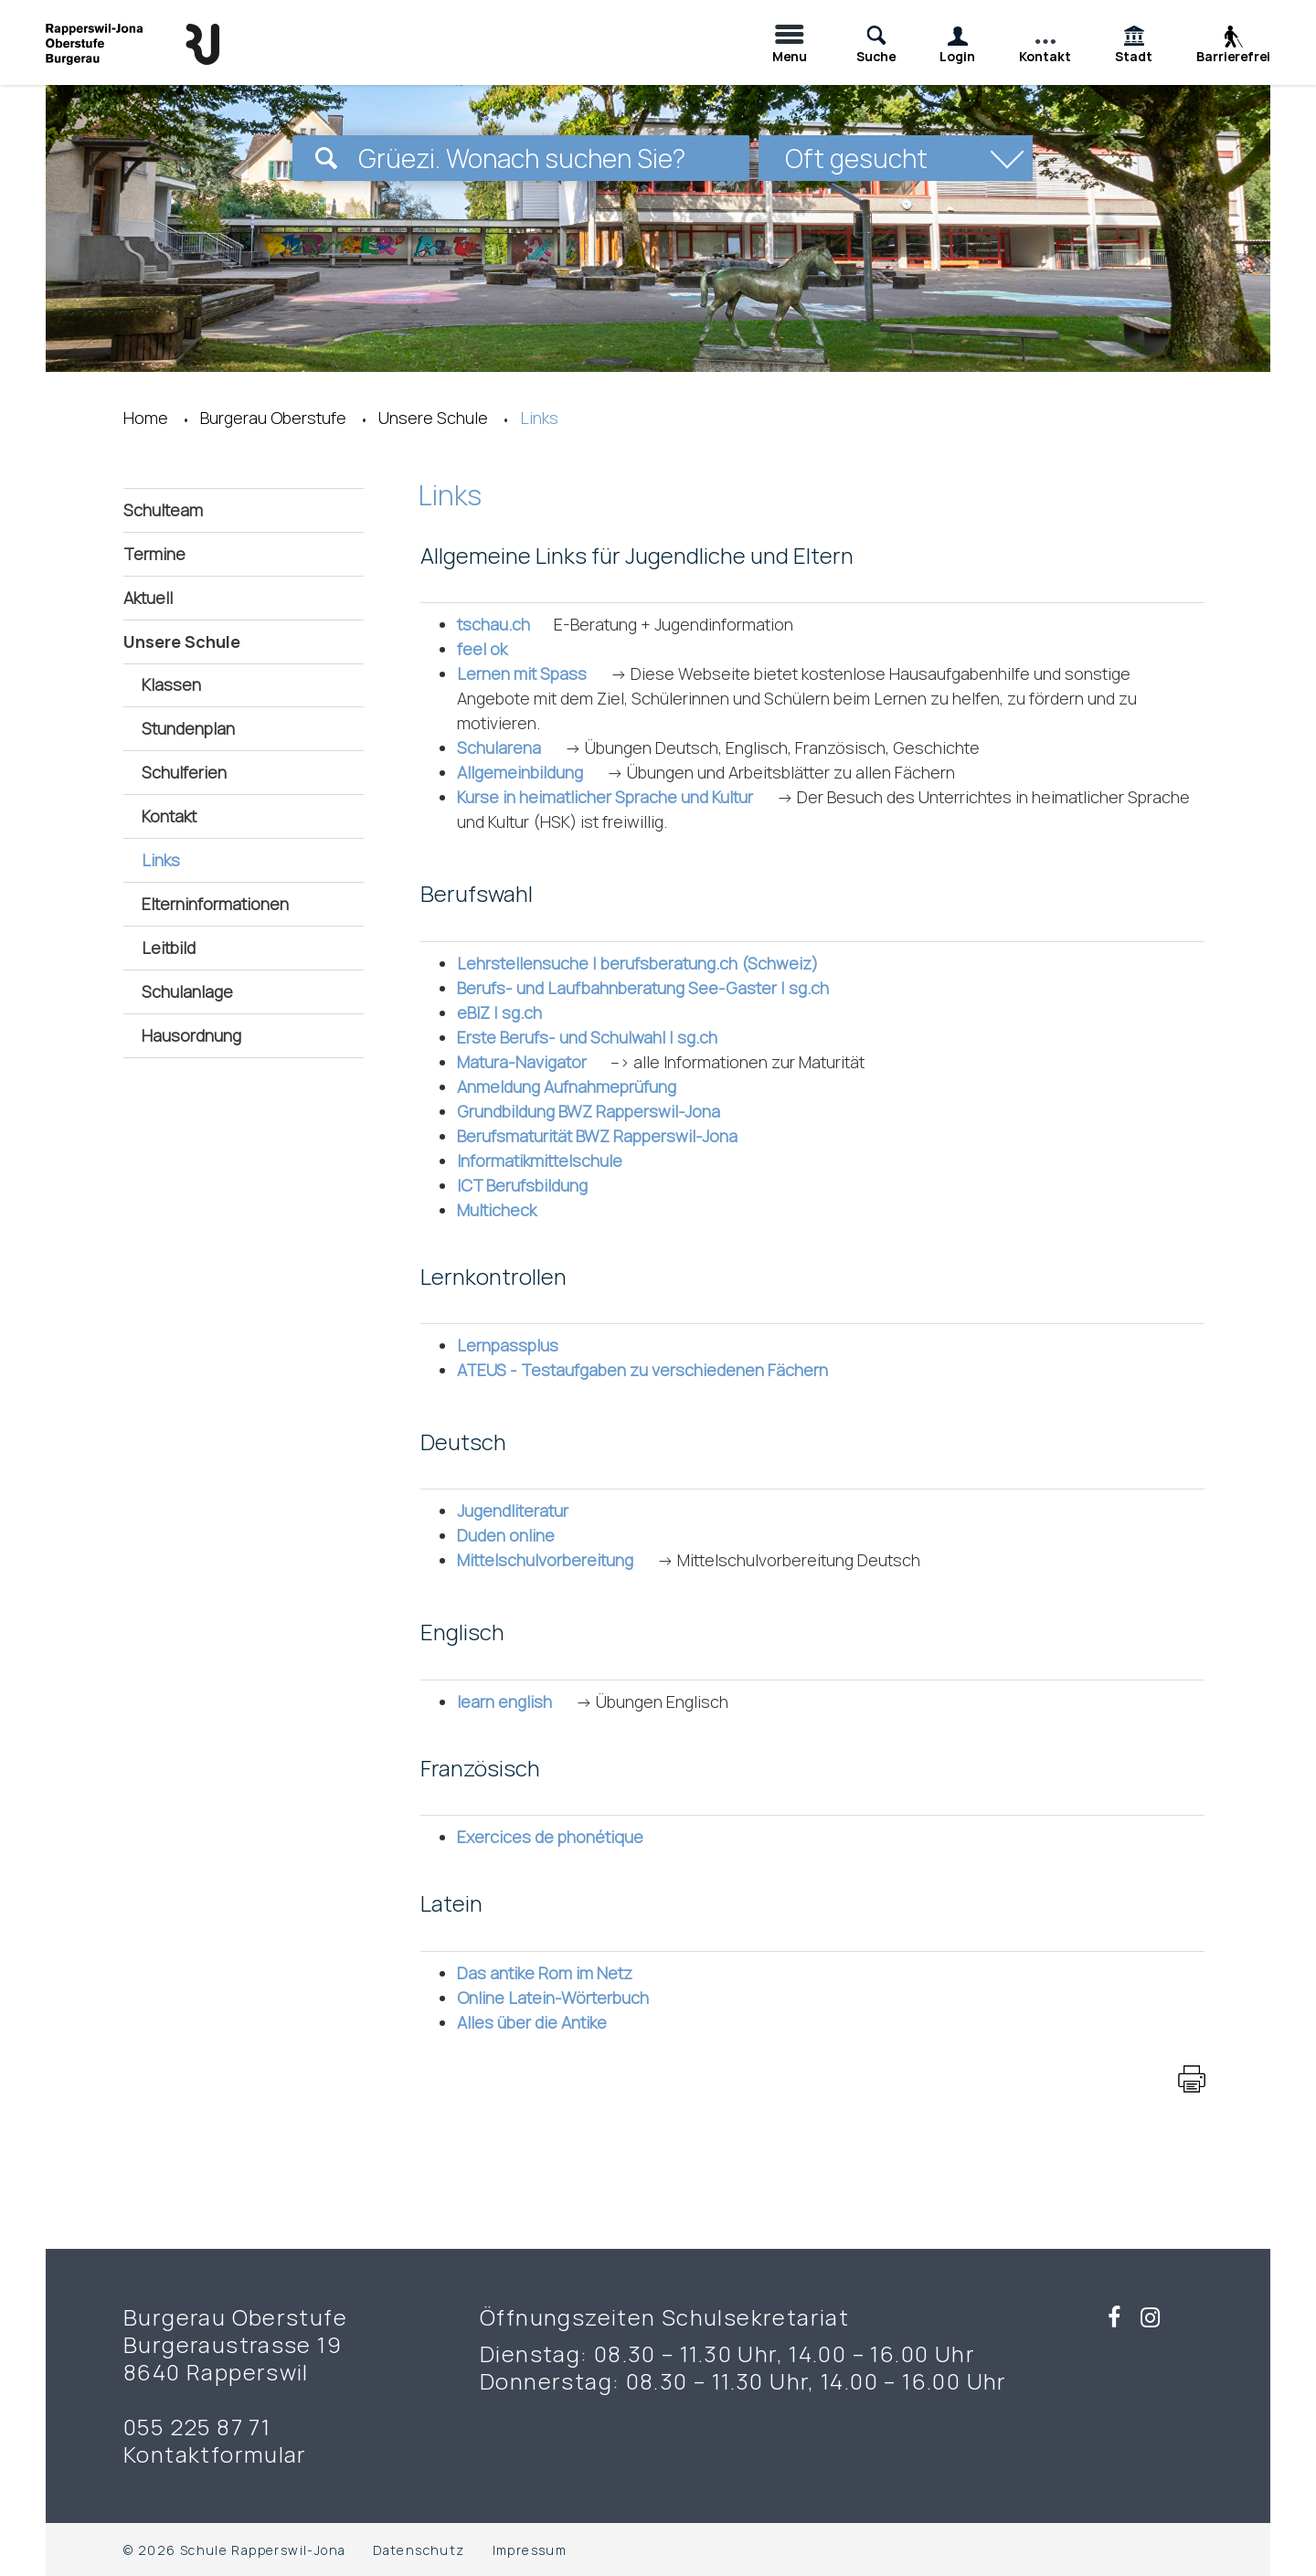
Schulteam (163, 510)
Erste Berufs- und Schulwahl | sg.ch (597, 1037)
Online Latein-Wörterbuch (563, 1998)
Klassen (171, 684)
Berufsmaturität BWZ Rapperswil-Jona (607, 1136)
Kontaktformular (215, 2454)
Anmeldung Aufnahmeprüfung (576, 1086)
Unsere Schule (181, 641)
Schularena (509, 747)
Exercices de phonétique (560, 1837)
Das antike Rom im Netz (555, 1973)
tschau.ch (503, 624)
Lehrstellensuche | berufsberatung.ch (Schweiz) (647, 963)
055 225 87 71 (197, 2427)
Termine (154, 554)
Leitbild (169, 948)
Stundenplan (188, 728)
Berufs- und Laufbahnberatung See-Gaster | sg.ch (653, 988)
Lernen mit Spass (532, 673)
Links (211, 859)
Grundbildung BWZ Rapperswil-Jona (598, 1111)
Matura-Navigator (532, 1062)
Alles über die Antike (542, 2022)
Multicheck (507, 1210)
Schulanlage (187, 991)
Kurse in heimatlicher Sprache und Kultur (615, 797)
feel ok (492, 649)
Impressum (530, 2550)
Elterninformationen (215, 904)
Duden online (516, 1535)
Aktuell (148, 598)
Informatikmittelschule (549, 1160)
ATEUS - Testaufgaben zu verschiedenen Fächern (652, 1370)
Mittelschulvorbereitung (555, 1560)
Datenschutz (418, 2550)
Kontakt (169, 816)
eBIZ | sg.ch (509, 1012)
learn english (514, 1701)
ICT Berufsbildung (532, 1185)
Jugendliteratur (523, 1510)
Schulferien (184, 772)
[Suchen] (326, 158)
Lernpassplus (517, 1345)
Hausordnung (191, 1035)
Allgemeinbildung (530, 772)
